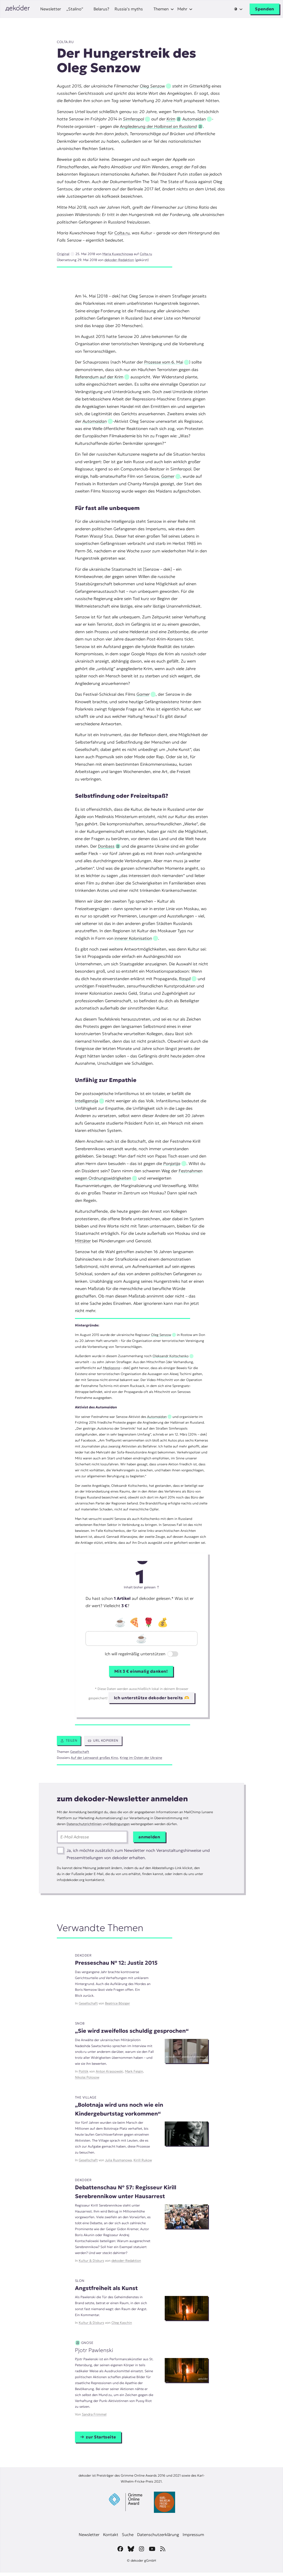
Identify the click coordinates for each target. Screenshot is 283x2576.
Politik (83, 2075)
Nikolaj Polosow (87, 2081)
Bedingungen (119, 1827)
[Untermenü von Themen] (164, 9)
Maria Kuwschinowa (117, 254)
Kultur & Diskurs (91, 2264)
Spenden (264, 8)
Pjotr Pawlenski (94, 2353)
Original (63, 254)
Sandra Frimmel (94, 2418)
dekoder (83, 1959)
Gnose (87, 2346)
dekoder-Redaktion (119, 260)
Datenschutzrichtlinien (84, 1827)
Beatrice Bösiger (117, 2007)
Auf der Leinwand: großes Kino (94, 1761)
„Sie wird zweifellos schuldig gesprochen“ (132, 2034)
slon (79, 2284)
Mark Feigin (134, 2075)
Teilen (68, 1744)
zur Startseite (101, 2440)
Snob (80, 2027)
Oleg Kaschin (121, 2326)
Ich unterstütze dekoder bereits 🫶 (151, 1701)
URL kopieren (103, 1744)
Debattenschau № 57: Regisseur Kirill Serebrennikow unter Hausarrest (125, 2195)
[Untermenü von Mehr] (185, 9)
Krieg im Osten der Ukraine (141, 1761)
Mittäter (83, 1240)
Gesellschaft (79, 1755)
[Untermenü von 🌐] (238, 9)
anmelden (149, 1840)
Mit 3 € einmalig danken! (141, 1674)
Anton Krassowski (109, 2075)
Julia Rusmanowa (118, 2163)
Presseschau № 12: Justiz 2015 (116, 1966)
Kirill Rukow (143, 2163)
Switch (169, 1658)
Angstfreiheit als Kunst (106, 2291)
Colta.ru (65, 42)
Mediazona (111, 1368)
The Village (86, 2101)
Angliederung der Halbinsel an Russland (158, 126)
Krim (170, 118)
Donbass (106, 846)
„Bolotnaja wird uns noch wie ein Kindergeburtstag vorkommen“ (119, 2113)
